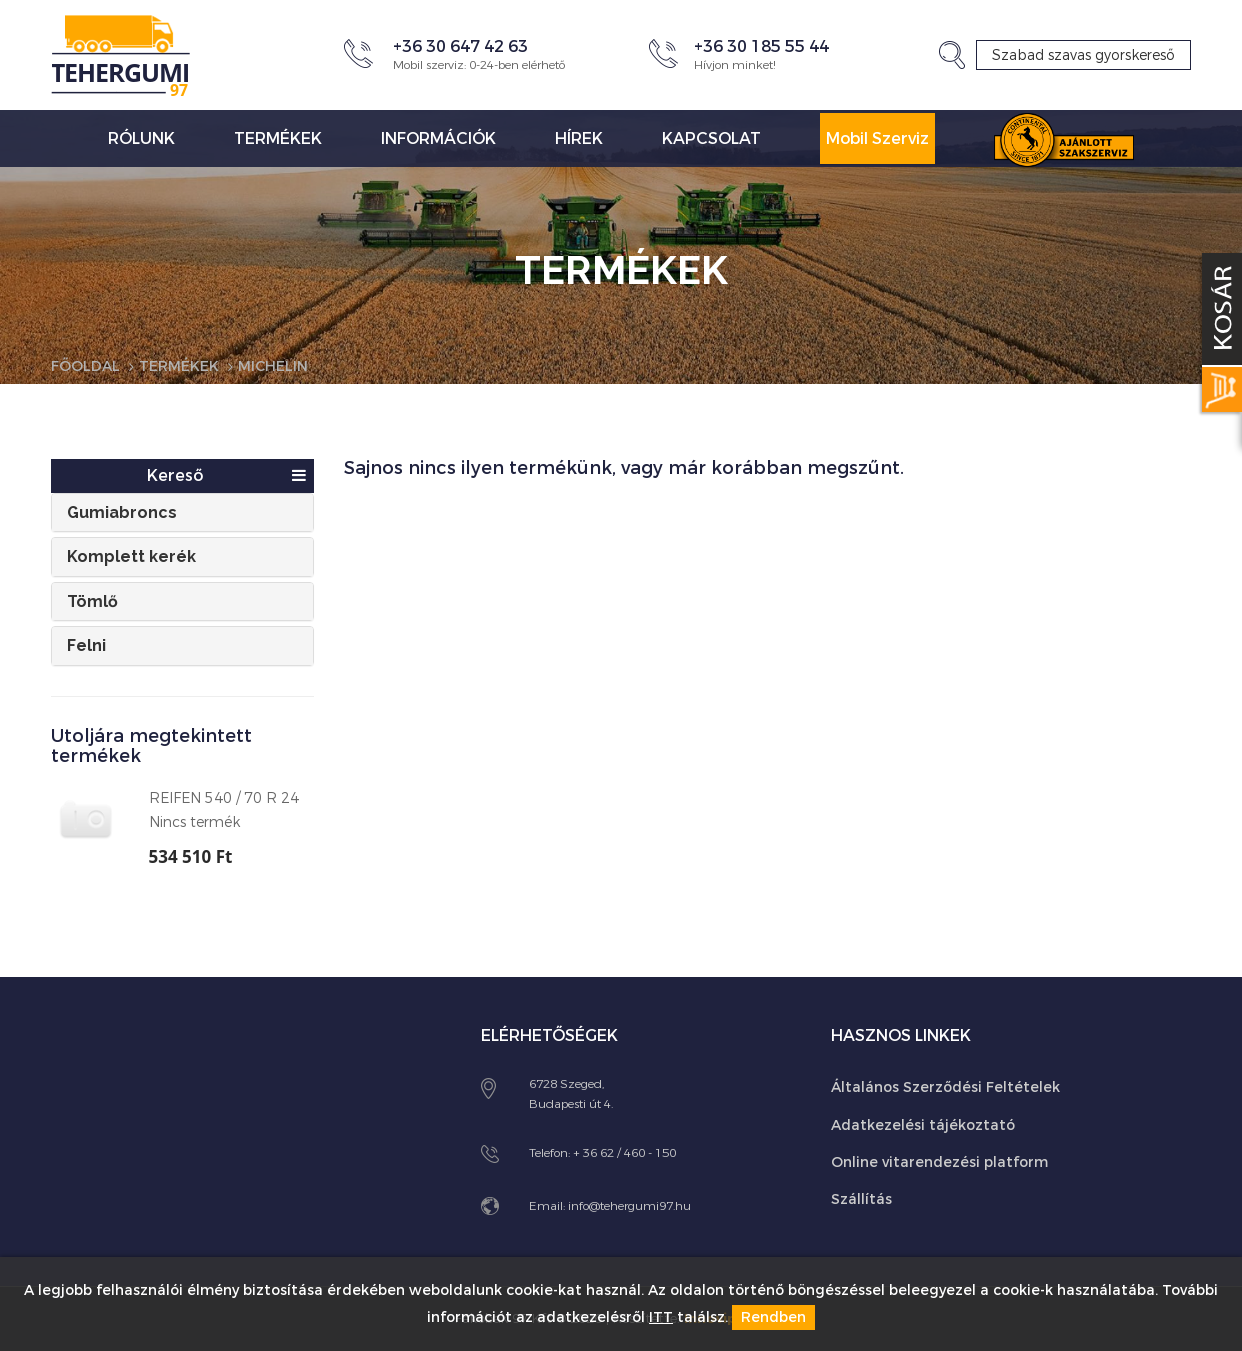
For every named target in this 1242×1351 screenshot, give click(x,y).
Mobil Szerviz (877, 138)
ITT (661, 1317)
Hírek (579, 138)
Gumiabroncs (122, 512)
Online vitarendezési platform (939, 1162)
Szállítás (861, 1199)
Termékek (278, 138)
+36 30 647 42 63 (460, 46)
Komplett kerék (131, 556)
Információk (438, 138)
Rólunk (141, 138)
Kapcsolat (711, 138)
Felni (86, 645)
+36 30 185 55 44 (761, 46)
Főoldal (85, 366)
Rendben (773, 1317)
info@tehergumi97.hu (629, 1206)
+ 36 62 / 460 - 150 (624, 1153)
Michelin (273, 366)
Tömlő (92, 601)
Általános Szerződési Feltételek (945, 1087)
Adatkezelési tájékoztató (923, 1125)
